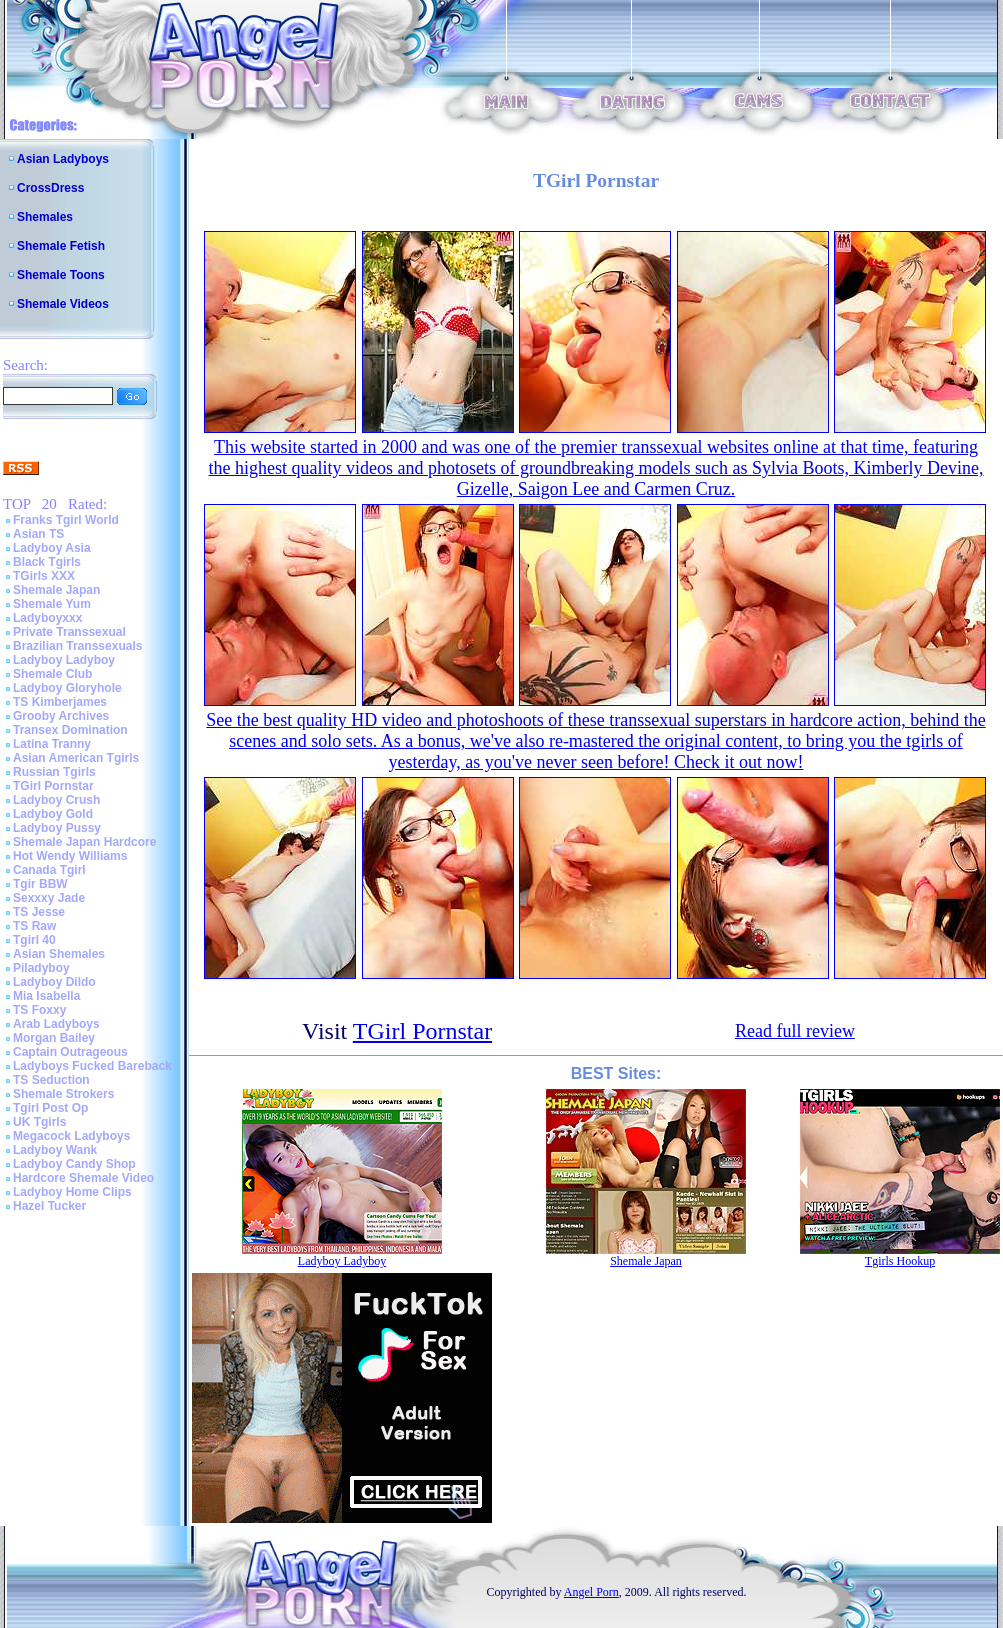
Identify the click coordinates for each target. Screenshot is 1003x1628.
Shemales (45, 217)
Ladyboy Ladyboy (64, 660)
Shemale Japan (56, 590)
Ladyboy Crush (56, 800)
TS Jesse (39, 912)
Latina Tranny (52, 744)
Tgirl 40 (34, 940)
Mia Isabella (46, 996)
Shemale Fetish (61, 246)
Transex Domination (70, 730)
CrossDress (50, 188)
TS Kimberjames (60, 702)
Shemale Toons (61, 275)
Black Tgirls (47, 562)
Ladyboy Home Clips (72, 1192)
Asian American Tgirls (76, 758)
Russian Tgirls (54, 772)
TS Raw (34, 926)
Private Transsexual (69, 632)
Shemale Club (52, 674)
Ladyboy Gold (53, 814)
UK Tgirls (39, 1122)
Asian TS (38, 534)
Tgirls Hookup (900, 1261)
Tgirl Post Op (50, 1108)
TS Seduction (51, 1080)
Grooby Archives (61, 716)
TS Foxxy (39, 1010)
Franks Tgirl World (66, 520)
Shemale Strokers (63, 1094)
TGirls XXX (44, 576)
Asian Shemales (59, 954)
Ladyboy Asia (52, 548)
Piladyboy (41, 968)
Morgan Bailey (54, 1038)
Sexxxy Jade (49, 898)
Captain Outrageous (70, 1052)
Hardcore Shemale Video (83, 1178)
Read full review (795, 1031)
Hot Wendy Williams (70, 856)
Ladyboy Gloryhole (67, 688)
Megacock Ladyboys (71, 1136)
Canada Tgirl (49, 870)
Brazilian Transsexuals (77, 646)
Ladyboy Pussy (57, 828)
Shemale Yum (52, 604)
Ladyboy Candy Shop (74, 1164)
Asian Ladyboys (63, 159)
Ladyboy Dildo (54, 982)
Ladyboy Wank (55, 1150)
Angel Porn (591, 1592)
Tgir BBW (40, 884)
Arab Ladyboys (56, 1024)
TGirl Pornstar (53, 786)
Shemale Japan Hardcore (84, 842)
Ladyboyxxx (47, 618)
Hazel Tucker (49, 1206)
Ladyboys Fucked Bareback (92, 1066)
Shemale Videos (63, 304)
